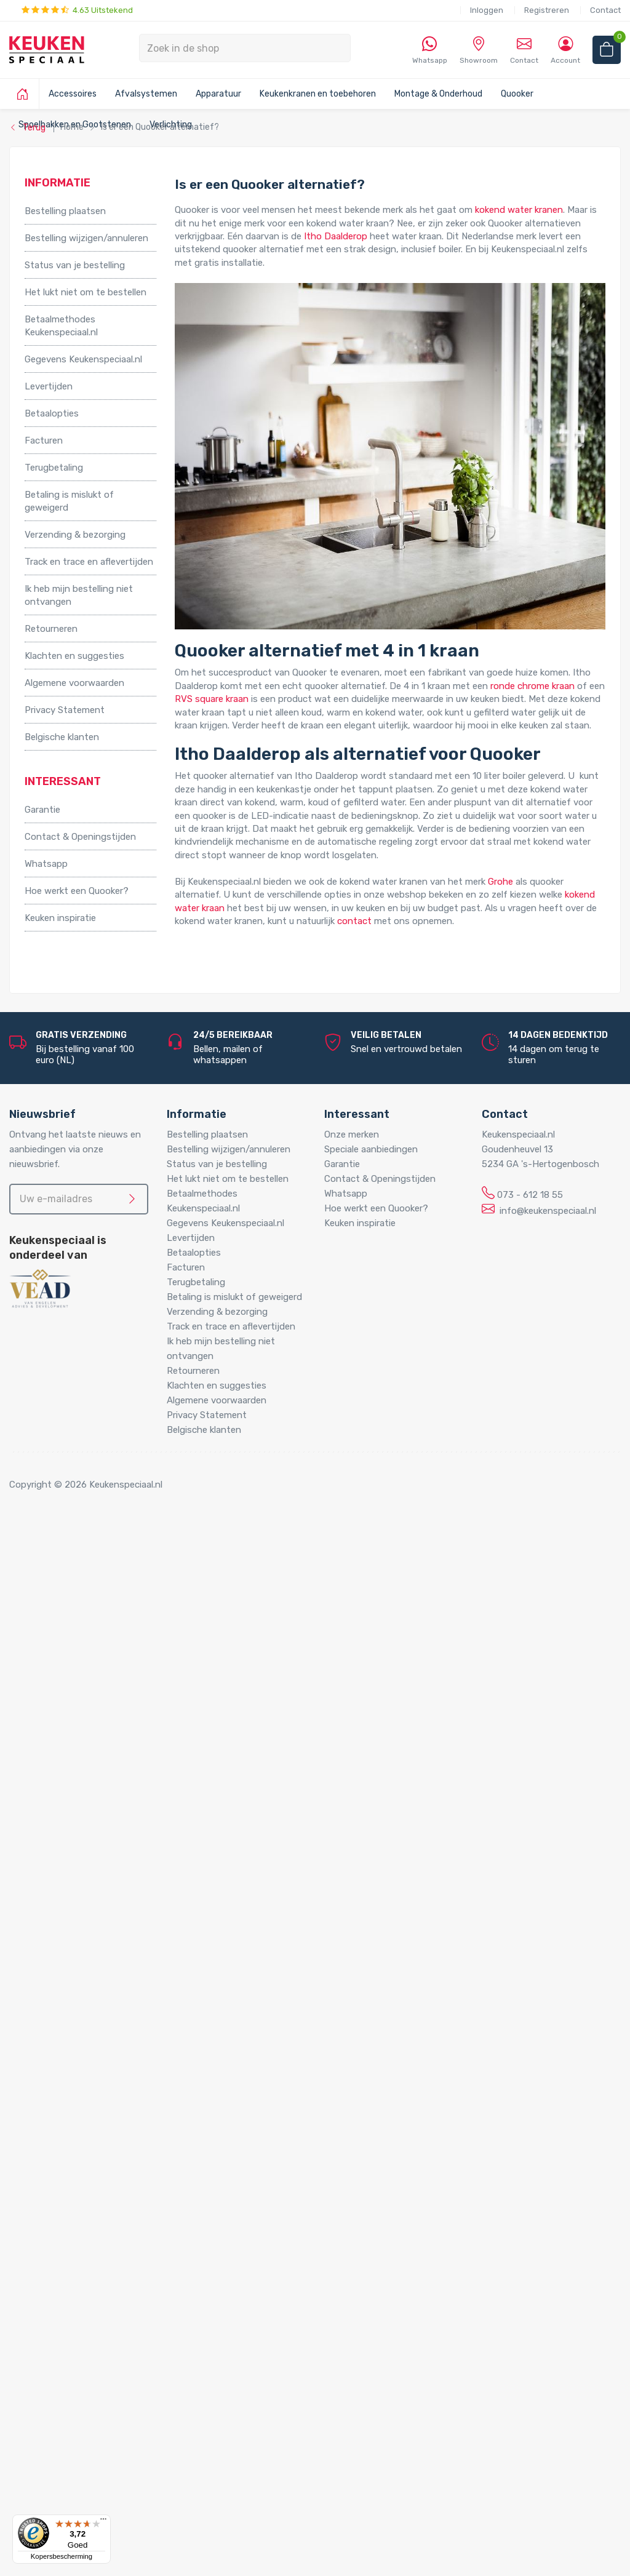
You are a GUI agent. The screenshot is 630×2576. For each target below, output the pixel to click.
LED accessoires (109, 2338)
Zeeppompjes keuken (94, 1903)
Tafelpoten (73, 1627)
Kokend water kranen (93, 1811)
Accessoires (73, 94)
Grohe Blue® (76, 1771)
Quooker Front (79, 2128)
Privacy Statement (65, 710)
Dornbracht (73, 2510)
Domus (64, 2496)
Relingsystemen (83, 1600)
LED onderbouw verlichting (131, 2299)
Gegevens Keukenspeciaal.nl (83, 359)
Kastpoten (72, 1574)
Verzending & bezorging (75, 534)
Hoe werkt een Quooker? (77, 890)
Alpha (61, 2417)
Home (41, 1535)
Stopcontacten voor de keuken (115, 2352)
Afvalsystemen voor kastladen (114, 1679)
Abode (63, 2404)
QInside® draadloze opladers (110, 2365)
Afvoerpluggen (80, 1943)
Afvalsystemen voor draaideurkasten (127, 1653)
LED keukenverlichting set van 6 (142, 2246)
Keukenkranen (78, 1890)
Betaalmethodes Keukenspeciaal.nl (61, 326)
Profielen (67, 2048)
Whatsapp (46, 863)
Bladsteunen (76, 1956)
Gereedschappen (85, 2009)
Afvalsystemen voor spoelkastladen (125, 1693)
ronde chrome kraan (532, 686)
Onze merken (351, 1134)
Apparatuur (218, 94)
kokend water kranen (519, 209)
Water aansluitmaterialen (101, 2075)
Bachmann (72, 2430)
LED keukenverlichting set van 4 (142, 2220)
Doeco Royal (76, 2483)
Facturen (44, 440)
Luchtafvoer (75, 2035)
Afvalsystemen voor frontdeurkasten (128, 1666)
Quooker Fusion (81, 2141)
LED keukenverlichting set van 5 (142, 2233)
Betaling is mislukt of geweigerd (69, 501)
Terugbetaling (54, 467)
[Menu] (103, 2521)
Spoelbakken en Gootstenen (85, 2153)
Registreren (546, 10)
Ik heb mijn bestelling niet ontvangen (79, 595)
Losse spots (100, 2272)
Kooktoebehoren (84, 1587)
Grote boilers (76, 1785)
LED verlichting (81, 2180)
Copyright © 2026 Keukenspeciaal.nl (85, 1484)
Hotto (87, 1824)
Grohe (500, 881)
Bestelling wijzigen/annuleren (86, 238)
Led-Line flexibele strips (125, 2312)
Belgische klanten (62, 737)
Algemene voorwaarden (74, 682)
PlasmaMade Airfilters (94, 1851)
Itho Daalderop (335, 236)
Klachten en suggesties (74, 655)
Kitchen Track (78, 2378)
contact (354, 921)
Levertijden (49, 386)
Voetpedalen (76, 1719)
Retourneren (51, 628)
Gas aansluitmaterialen (97, 1995)
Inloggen (486, 10)
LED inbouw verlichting (123, 2286)
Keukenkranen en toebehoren (318, 94)
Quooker (517, 94)
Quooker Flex (76, 2114)
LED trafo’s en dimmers (124, 2325)
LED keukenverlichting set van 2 (142, 2193)
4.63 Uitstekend (77, 10)
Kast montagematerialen (101, 2022)
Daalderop (70, 2457)
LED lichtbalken (107, 2259)
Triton (87, 1837)
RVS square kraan (212, 698)
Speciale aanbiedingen (371, 1149)
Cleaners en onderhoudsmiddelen (119, 1970)
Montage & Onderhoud (438, 94)
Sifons (63, 2062)
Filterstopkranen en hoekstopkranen (126, 1917)
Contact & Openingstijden (80, 836)
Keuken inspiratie (60, 917)
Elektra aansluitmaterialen (103, 1982)
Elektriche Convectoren (98, 1745)
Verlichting (47, 2167)
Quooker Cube (78, 2101)
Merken (40, 2391)
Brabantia (69, 2444)
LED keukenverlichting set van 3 (142, 2206)
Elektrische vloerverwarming (108, 1759)
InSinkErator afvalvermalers (107, 1706)
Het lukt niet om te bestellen (85, 292)
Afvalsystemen (146, 94)
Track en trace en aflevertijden (89, 561)
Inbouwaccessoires (89, 1560)
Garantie (42, 809)
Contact (605, 10)
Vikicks (63, 1864)
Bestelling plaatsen (65, 211)
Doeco (63, 2470)
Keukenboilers (78, 1798)
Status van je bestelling (75, 265)
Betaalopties (52, 413)
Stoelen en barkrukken (95, 1613)
